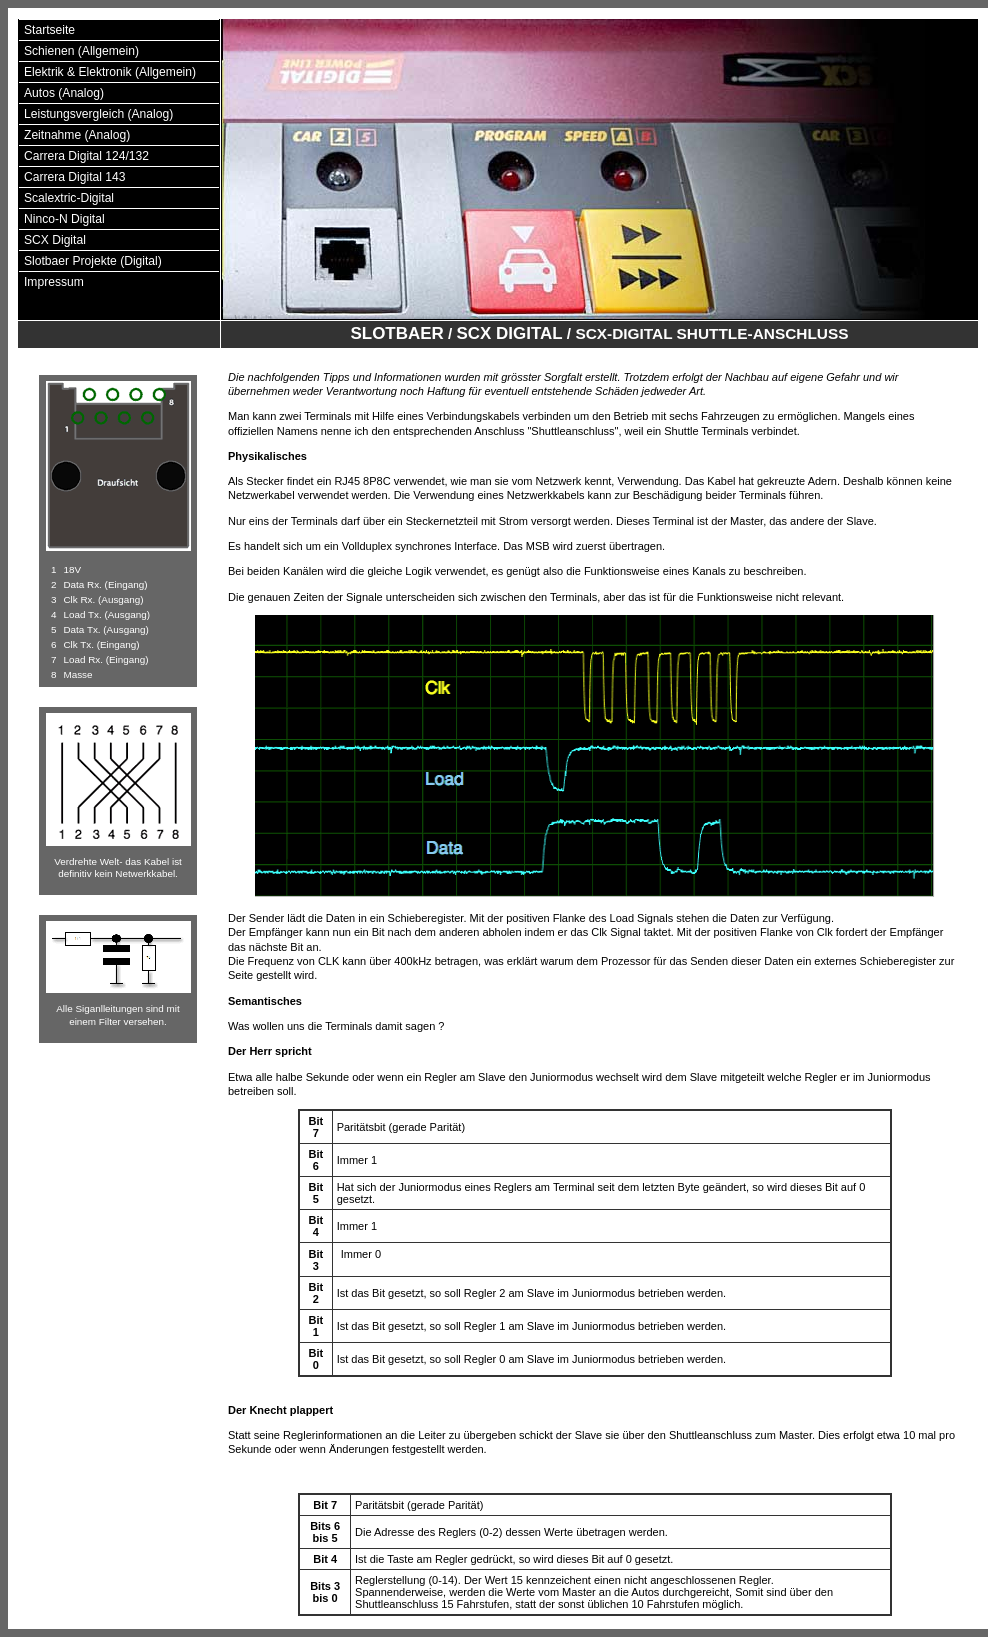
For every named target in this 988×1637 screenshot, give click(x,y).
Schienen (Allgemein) (81, 51)
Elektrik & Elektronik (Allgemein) (110, 72)
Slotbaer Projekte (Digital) (93, 261)
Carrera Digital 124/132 (86, 156)
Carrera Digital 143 (75, 177)
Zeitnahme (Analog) (77, 135)
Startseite (49, 30)
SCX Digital (55, 240)
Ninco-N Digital (64, 219)
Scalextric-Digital (69, 198)
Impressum (54, 282)
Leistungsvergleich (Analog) (98, 114)
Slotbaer (397, 333)
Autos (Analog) (64, 93)
